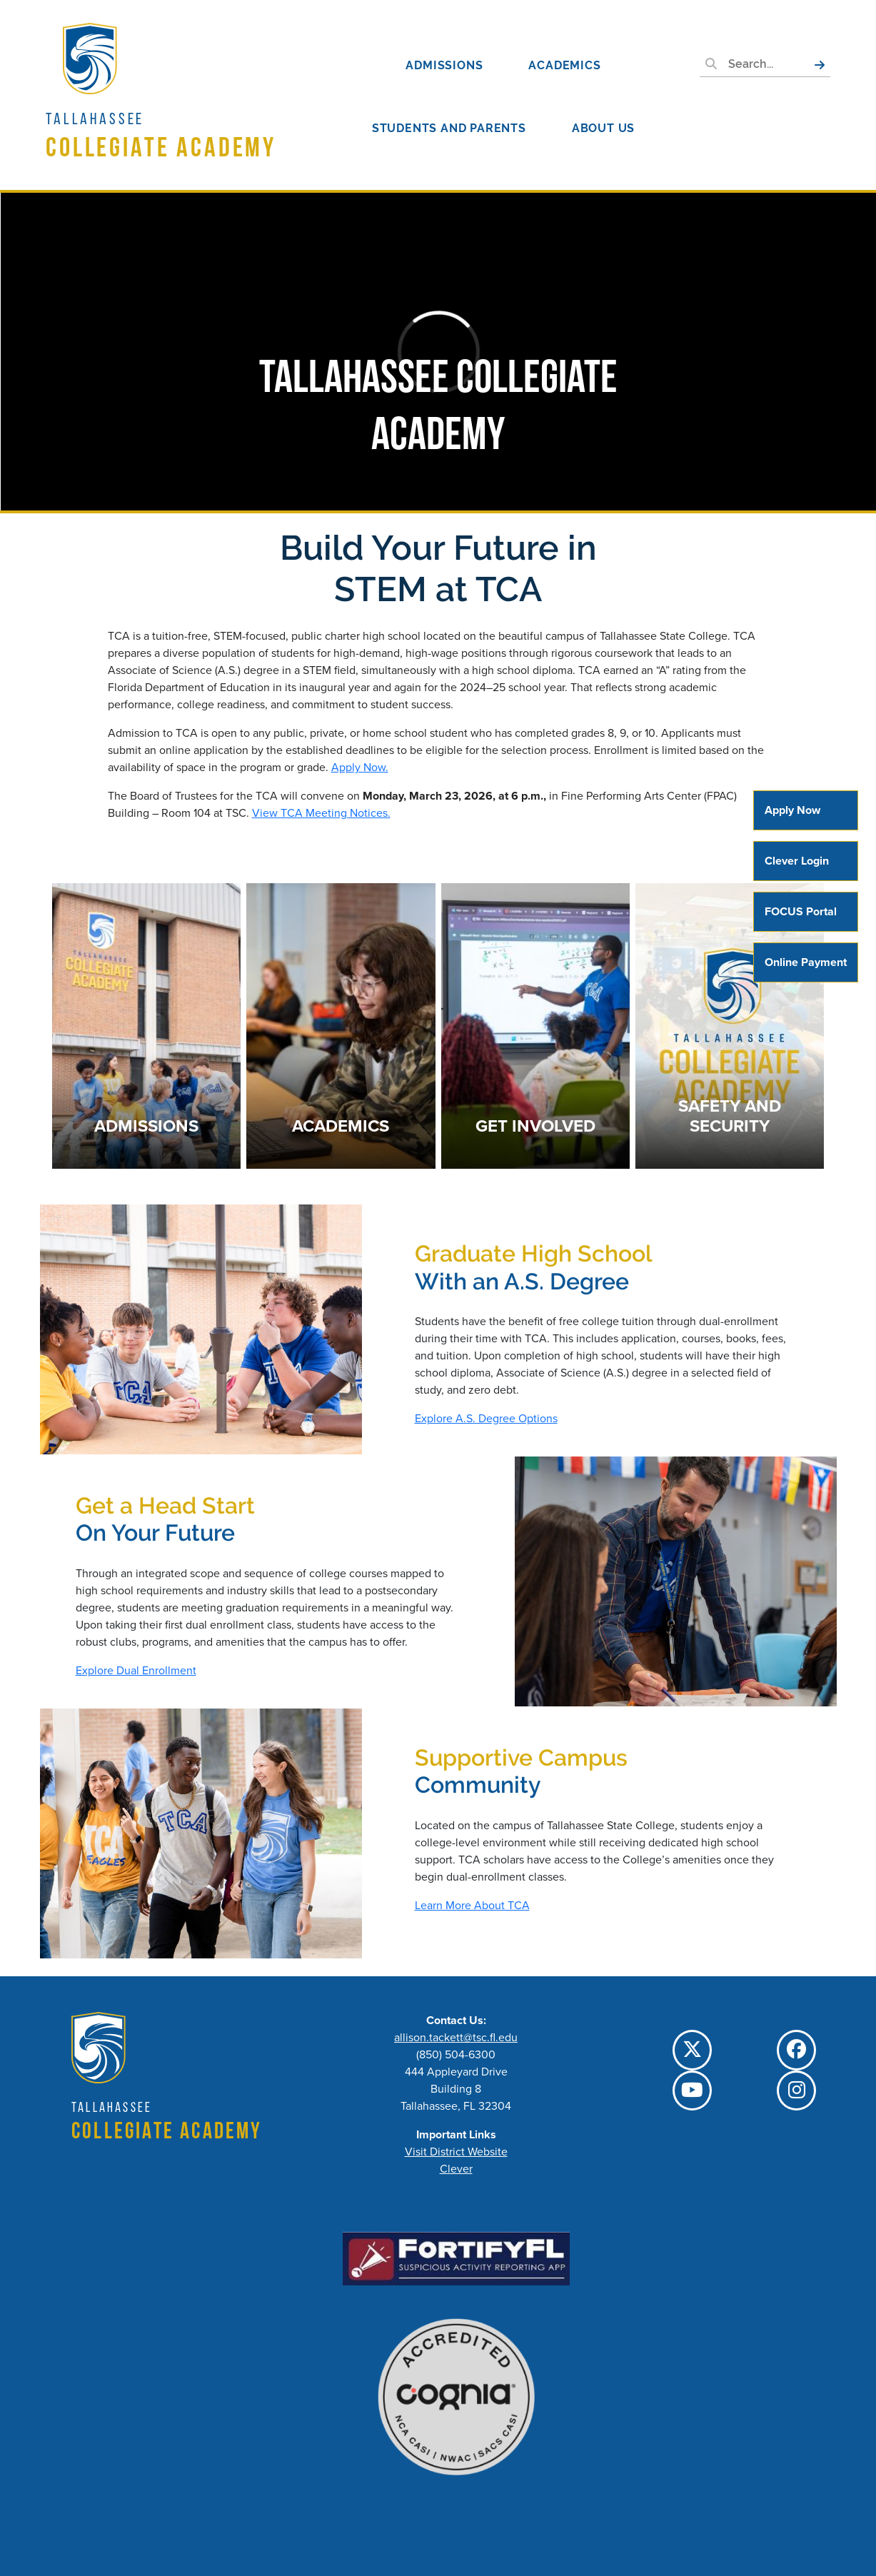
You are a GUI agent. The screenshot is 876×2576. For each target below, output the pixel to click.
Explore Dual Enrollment (136, 1670)
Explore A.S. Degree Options (486, 1418)
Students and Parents (449, 128)
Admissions (444, 65)
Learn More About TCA (472, 1905)
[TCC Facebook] (796, 2050)
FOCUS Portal (801, 911)
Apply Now (792, 810)
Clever (456, 2168)
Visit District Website (456, 2151)
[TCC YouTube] (692, 2091)
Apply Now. (359, 767)
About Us (603, 128)
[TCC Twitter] (692, 2050)
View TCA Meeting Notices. (321, 813)
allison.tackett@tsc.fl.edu (456, 2037)
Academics (564, 65)
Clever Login (797, 860)
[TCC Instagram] (796, 2091)
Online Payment (806, 962)
